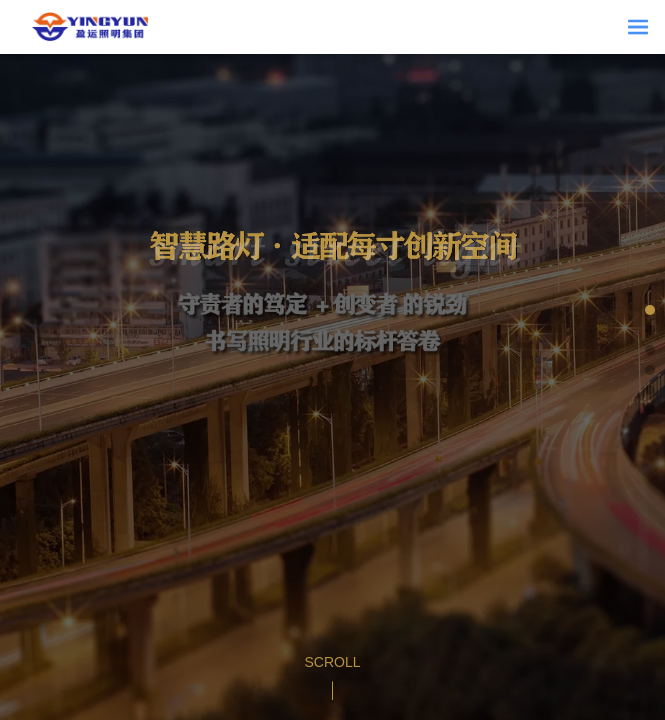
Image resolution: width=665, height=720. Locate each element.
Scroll (332, 662)
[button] (650, 310)
